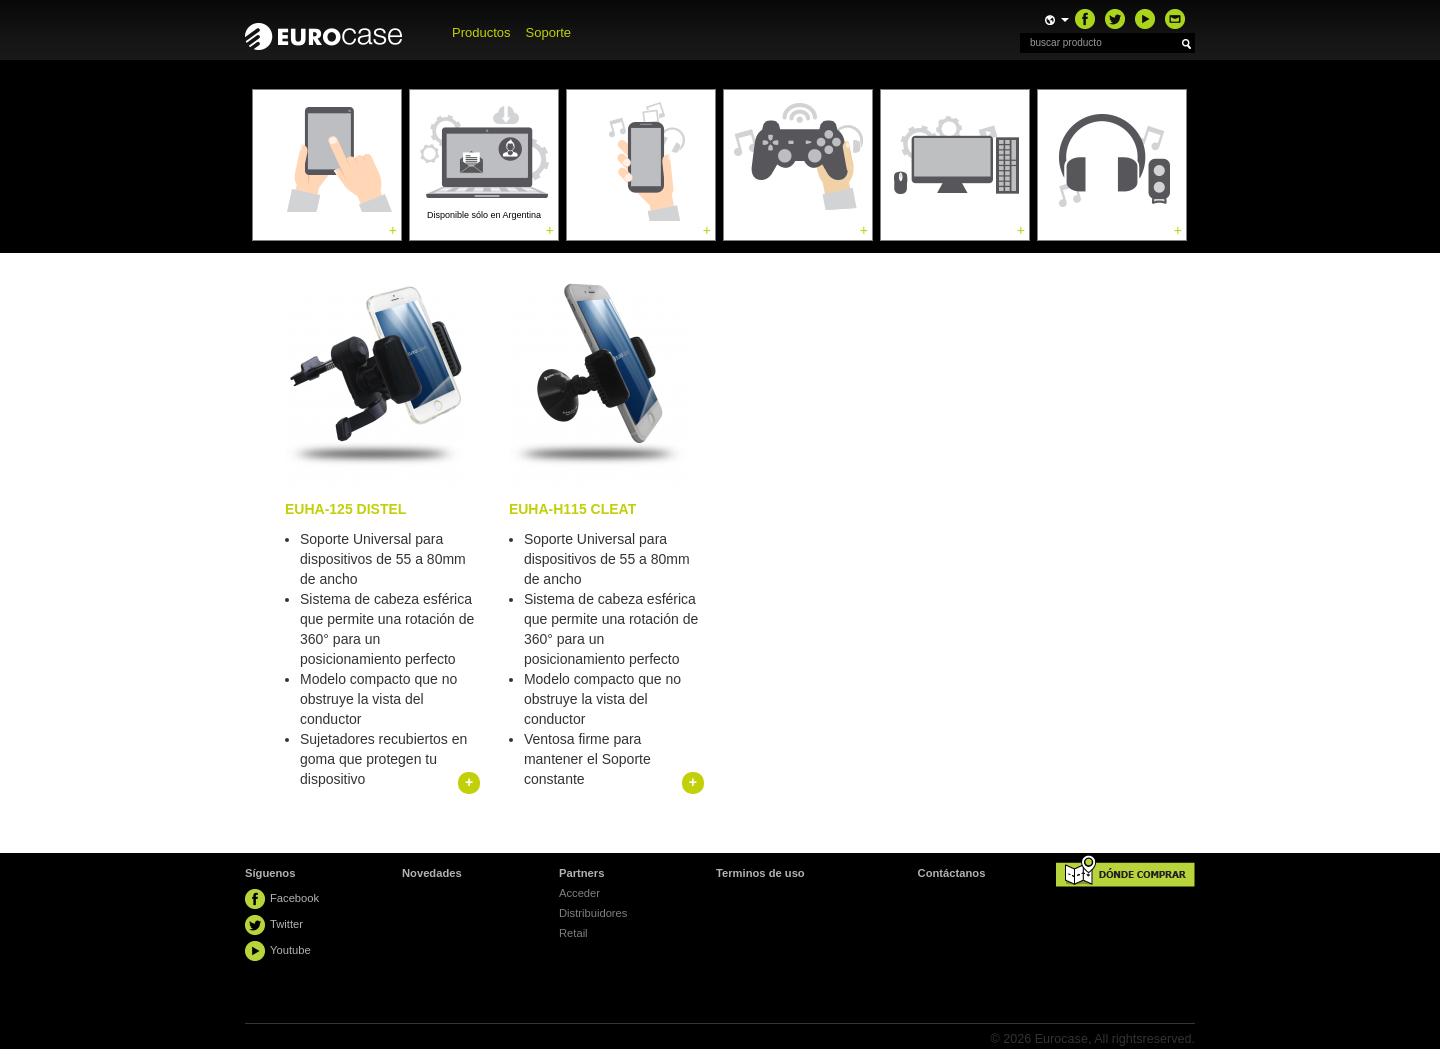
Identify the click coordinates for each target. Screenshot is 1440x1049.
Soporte (549, 32)
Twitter (286, 924)
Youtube (290, 950)
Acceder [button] (579, 893)
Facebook (294, 898)
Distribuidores (593, 913)
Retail (573, 933)
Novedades (432, 873)
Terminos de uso (760, 873)
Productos (481, 32)
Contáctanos (952, 873)
